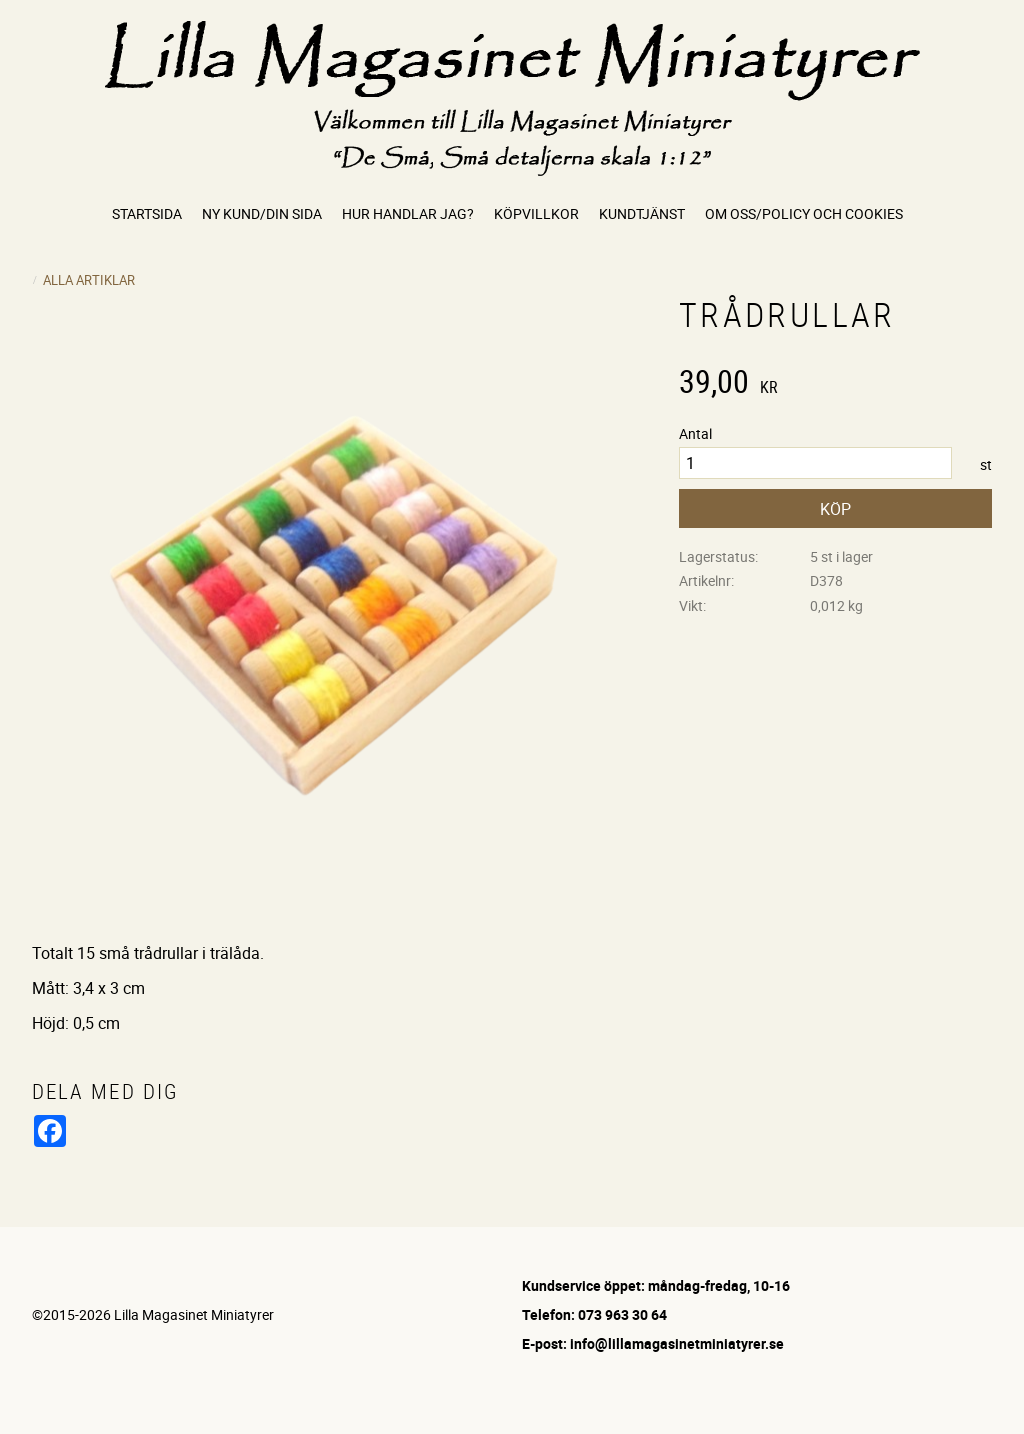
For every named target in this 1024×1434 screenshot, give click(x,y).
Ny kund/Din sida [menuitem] (262, 213)
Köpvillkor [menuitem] (536, 213)
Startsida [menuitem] (147, 213)
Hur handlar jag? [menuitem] (408, 213)
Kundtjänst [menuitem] (642, 213)
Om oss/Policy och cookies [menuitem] (804, 213)
